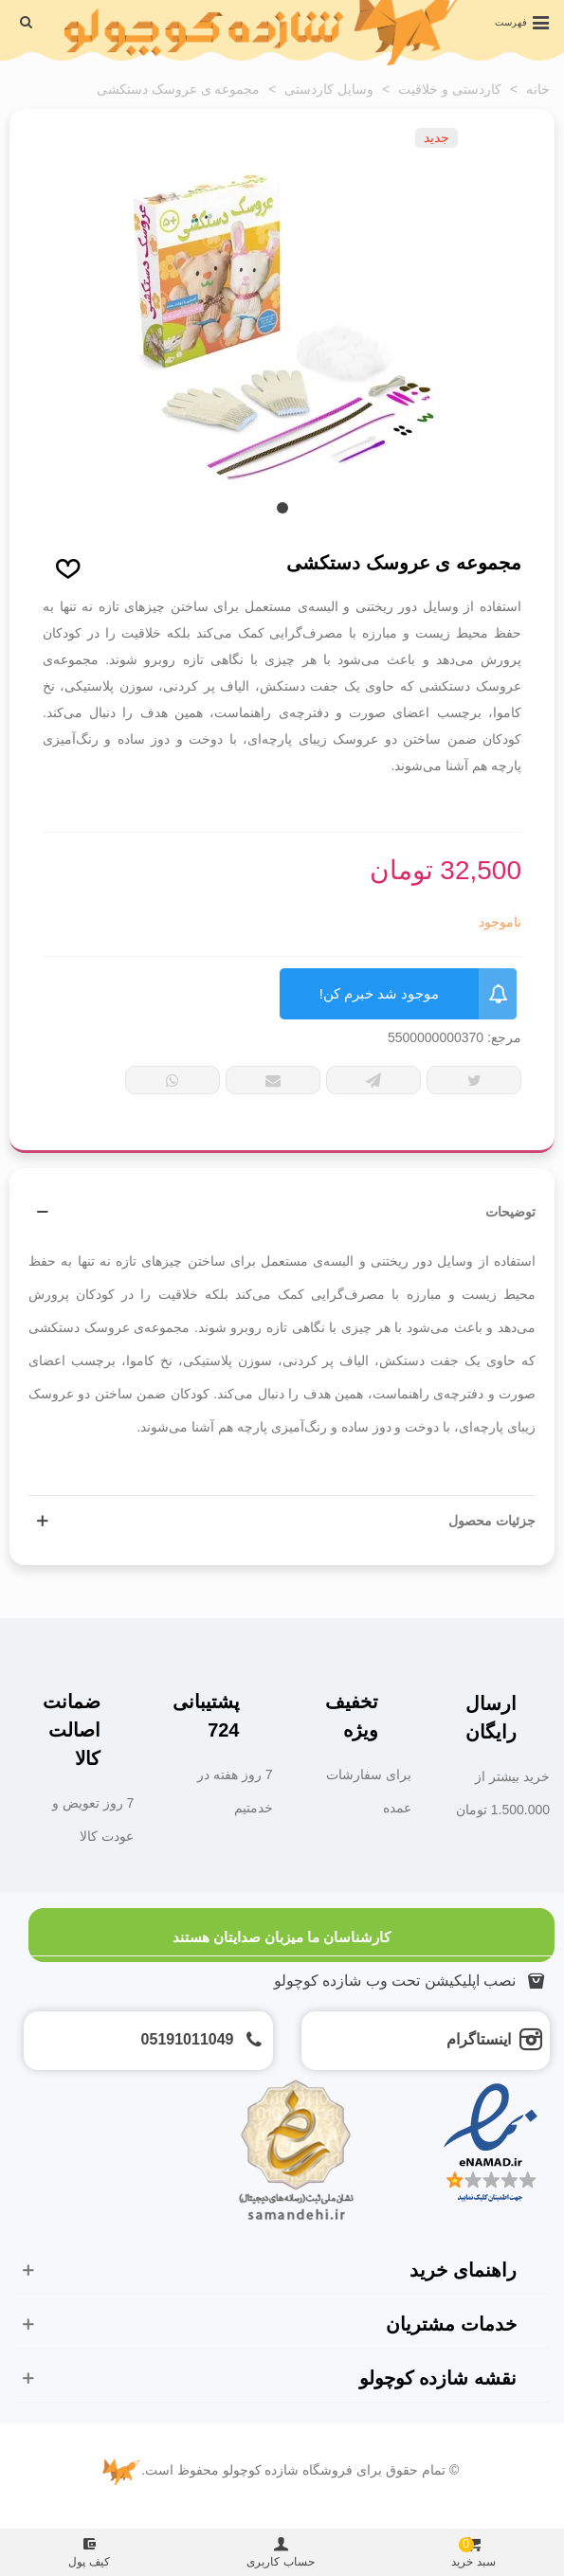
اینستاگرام (478, 2039)
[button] (282, 507)
